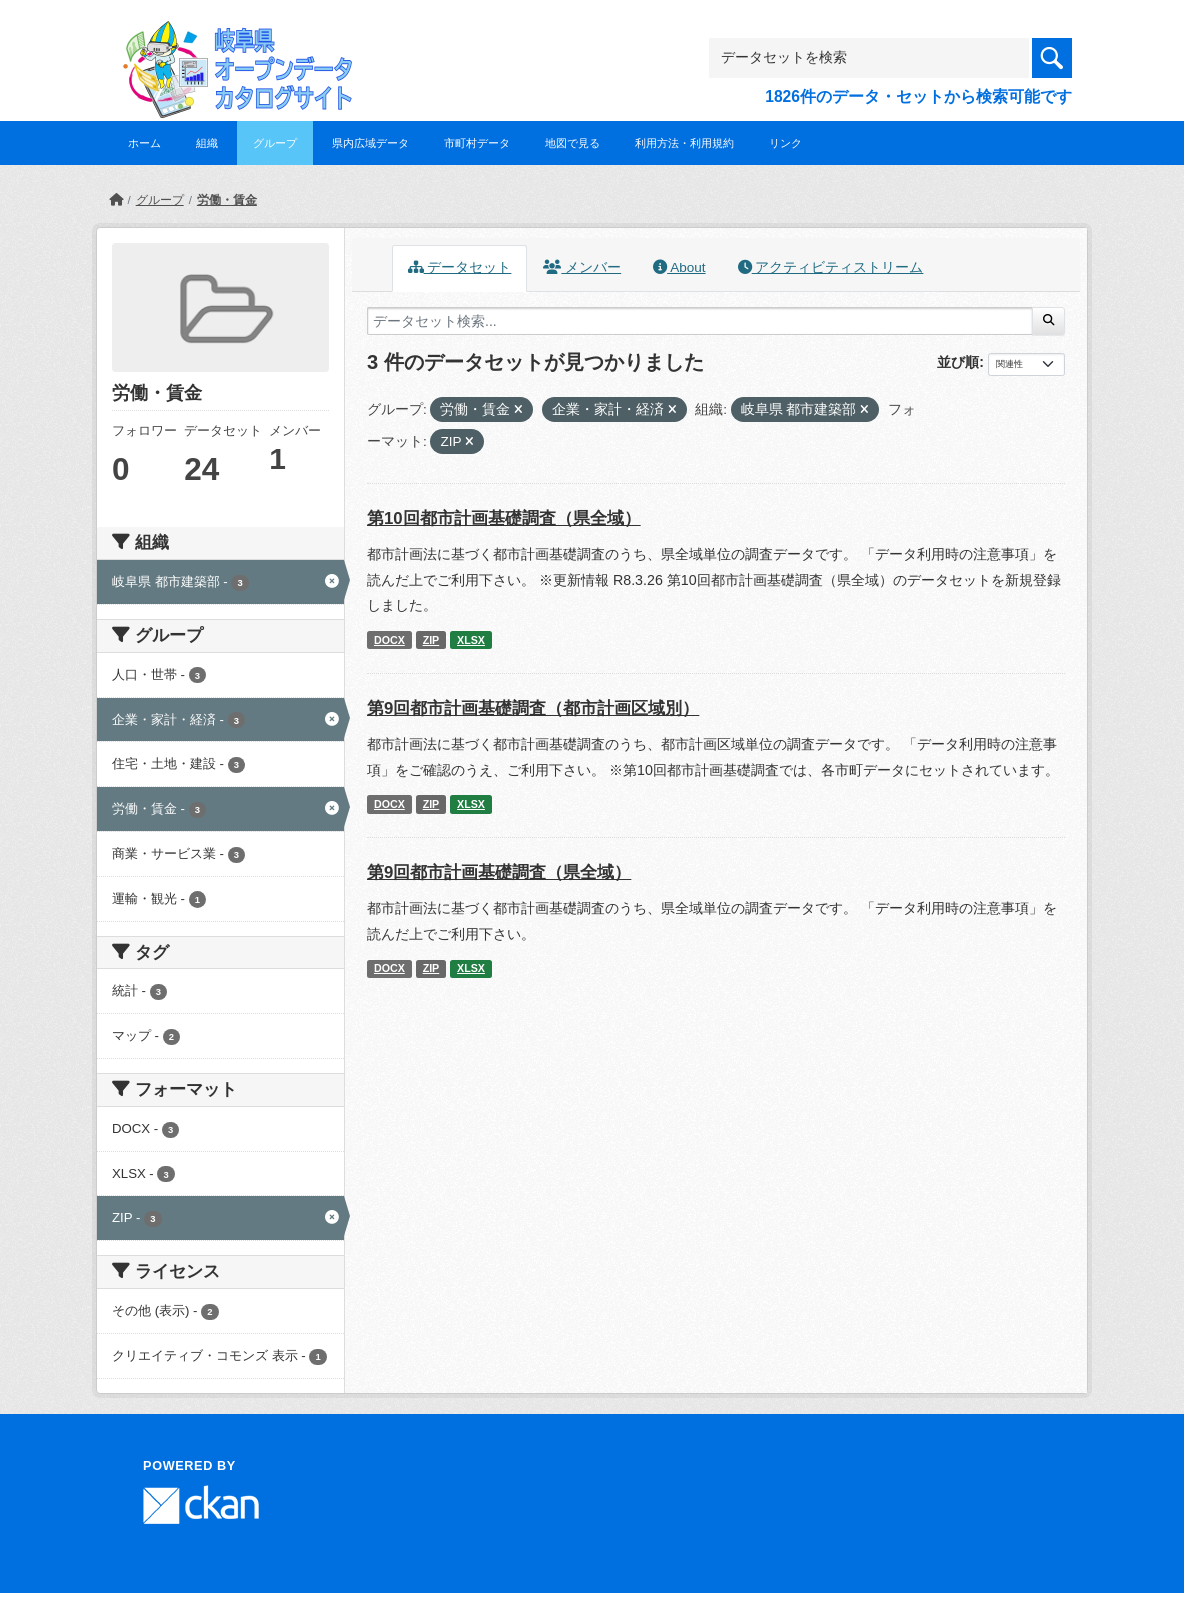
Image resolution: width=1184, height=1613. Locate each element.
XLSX (471, 640)
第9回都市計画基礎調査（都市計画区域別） (533, 708)
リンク (785, 143)
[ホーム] (116, 200)
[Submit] (1048, 321)
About (679, 267)
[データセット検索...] (700, 321)
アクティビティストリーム (831, 267)
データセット (460, 267)
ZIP (431, 640)
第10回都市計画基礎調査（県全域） (504, 518)
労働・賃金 (227, 200)
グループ (275, 143)
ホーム (144, 143)
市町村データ (477, 143)
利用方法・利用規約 (684, 143)
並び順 (958, 362)
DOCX (389, 640)
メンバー (582, 267)
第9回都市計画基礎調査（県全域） (499, 872)
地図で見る (572, 143)
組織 (207, 143)
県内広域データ (370, 143)
